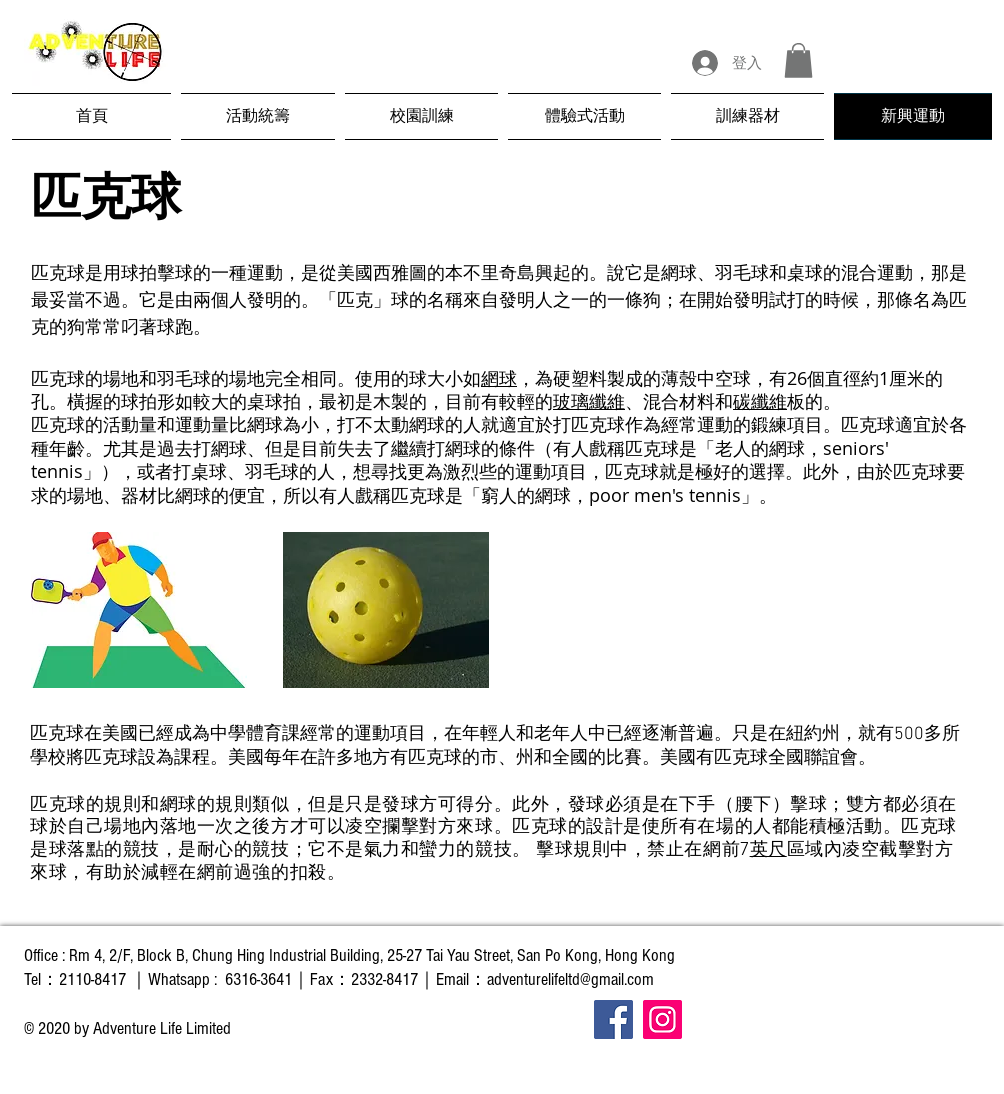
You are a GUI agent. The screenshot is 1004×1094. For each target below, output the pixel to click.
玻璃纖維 (589, 401)
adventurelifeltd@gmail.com (570, 979)
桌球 (805, 272)
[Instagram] (662, 1019)
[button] (798, 60)
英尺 (768, 849)
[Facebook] (613, 1019)
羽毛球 (742, 272)
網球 (679, 272)
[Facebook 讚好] (841, 1061)
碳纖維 (760, 401)
